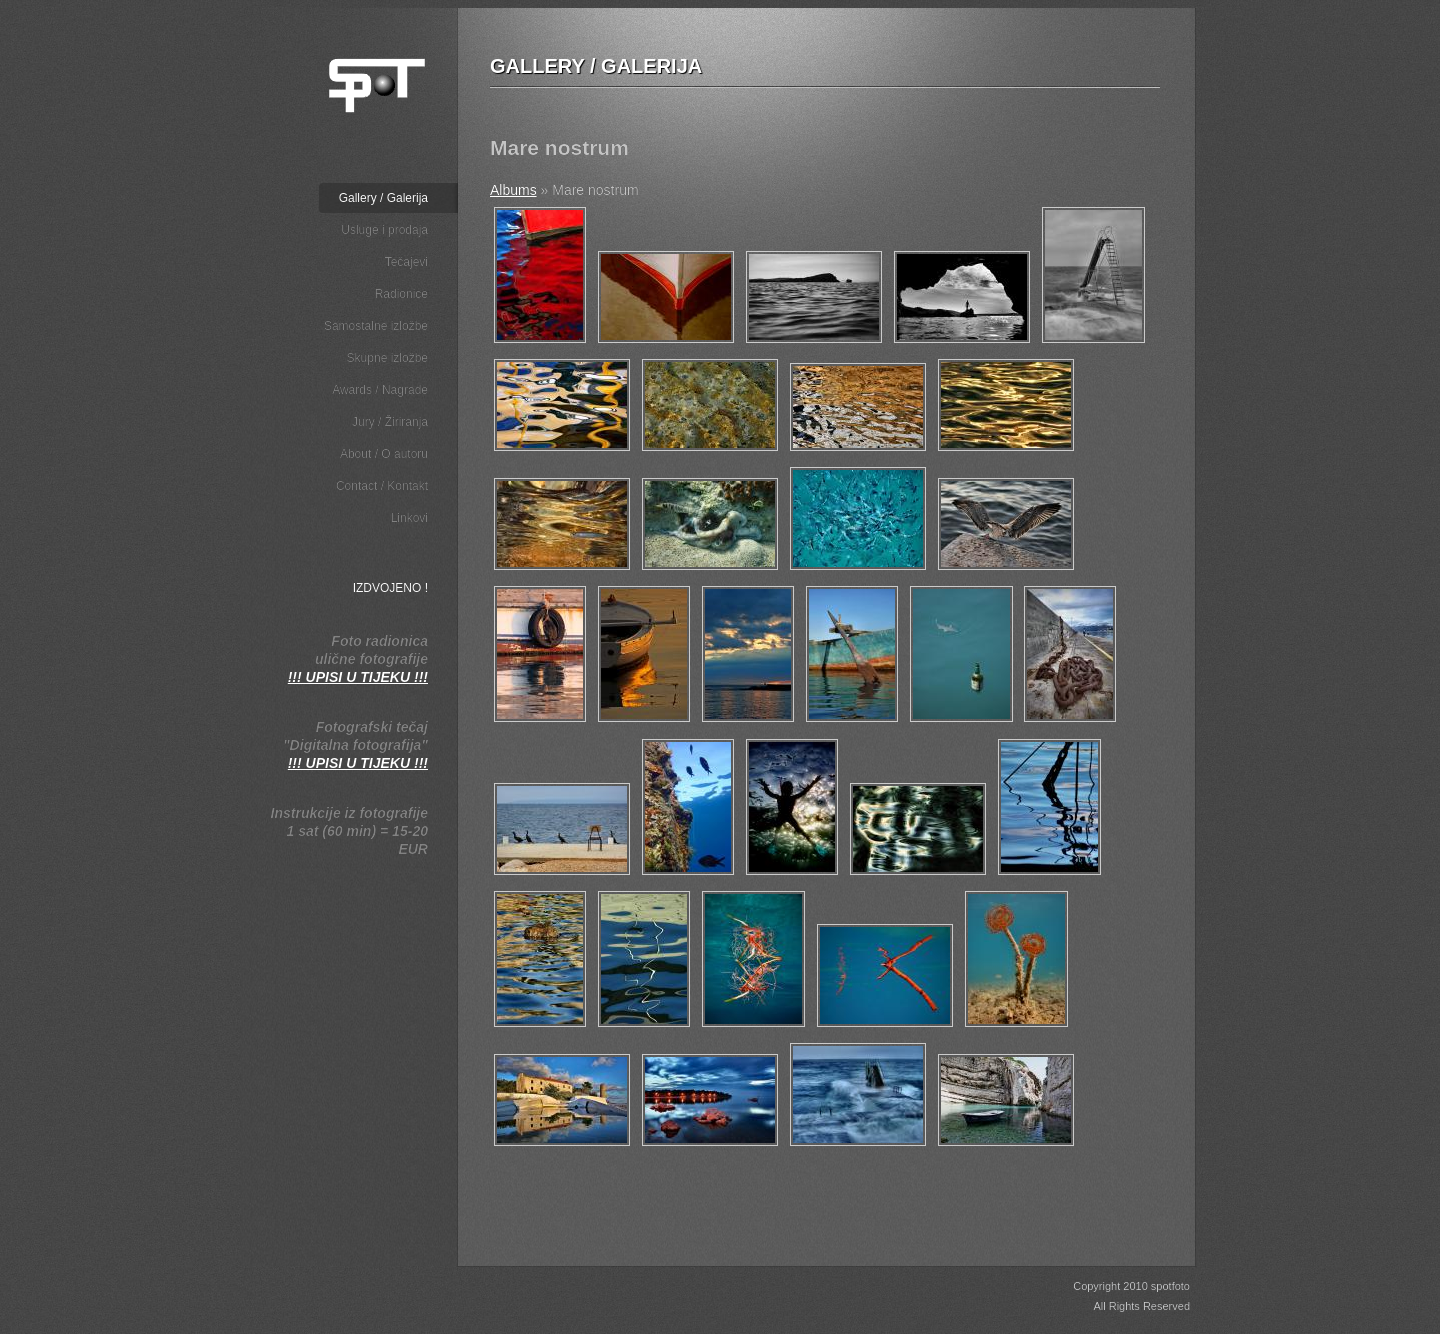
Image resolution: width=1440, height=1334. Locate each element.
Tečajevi (406, 262)
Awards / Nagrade (380, 390)
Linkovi (409, 518)
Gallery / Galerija (383, 198)
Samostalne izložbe (376, 326)
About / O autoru (384, 454)
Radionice (401, 294)
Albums (513, 190)
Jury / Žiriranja (390, 422)
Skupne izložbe (387, 358)
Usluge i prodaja (384, 230)
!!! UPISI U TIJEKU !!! (358, 677)
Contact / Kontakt (382, 486)
